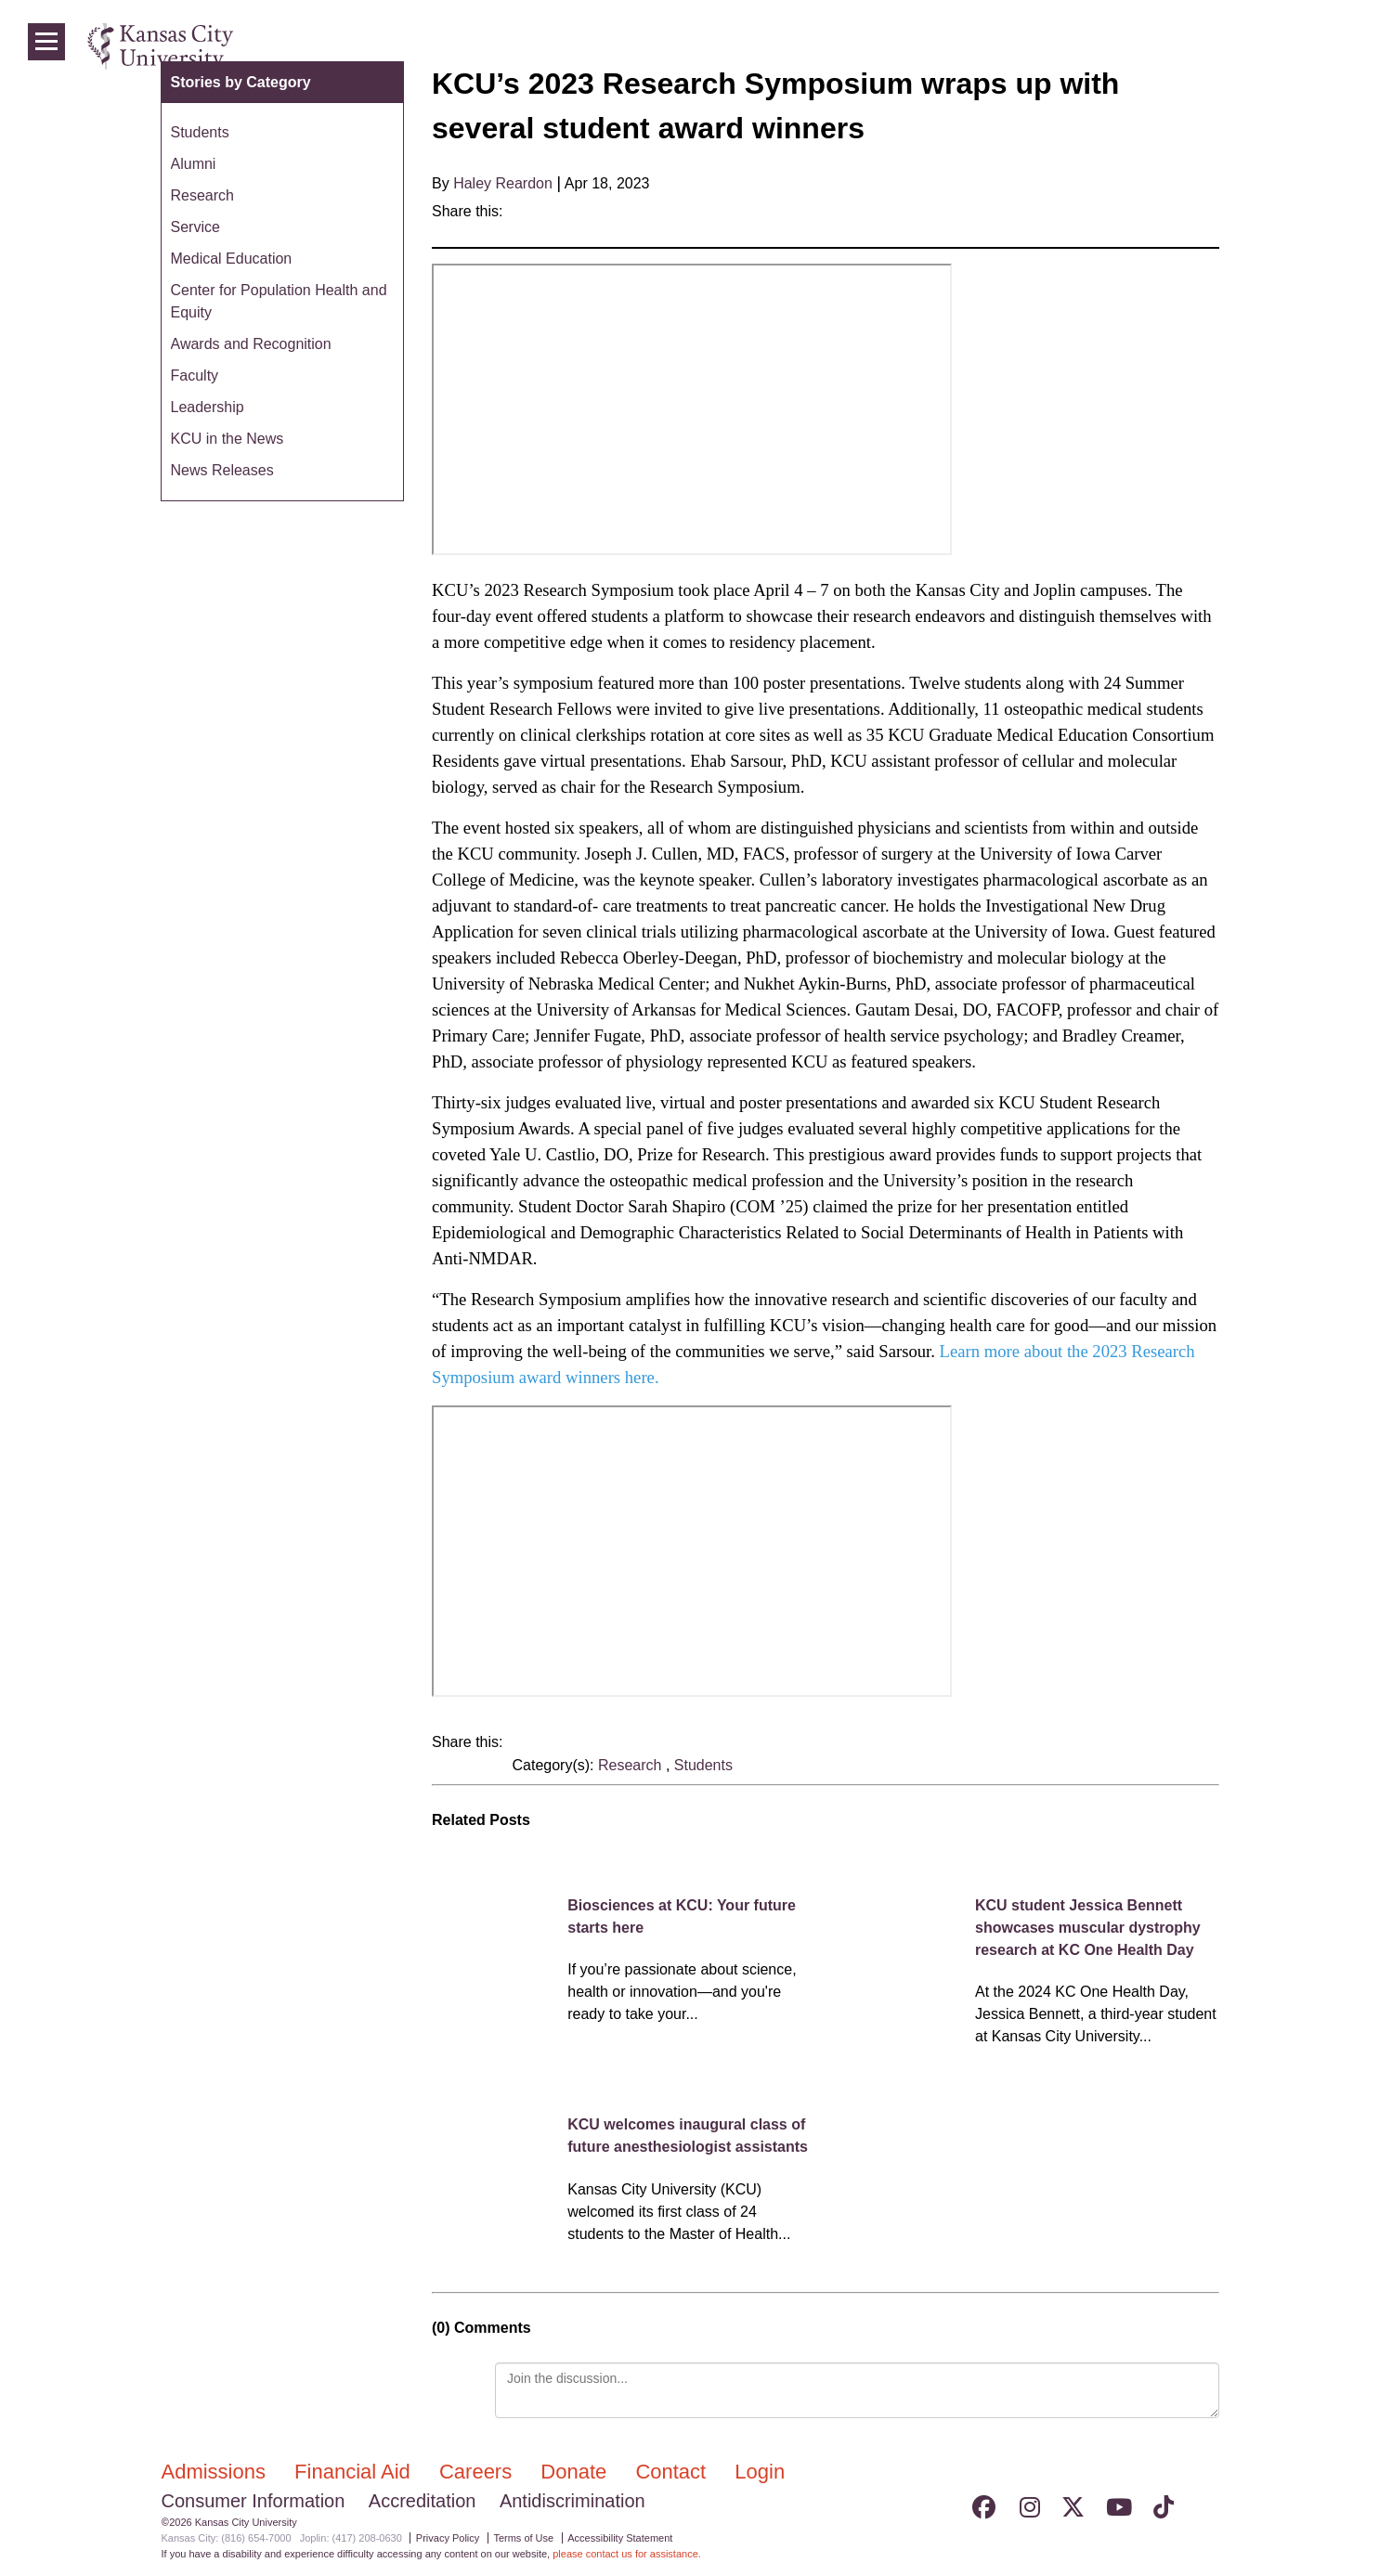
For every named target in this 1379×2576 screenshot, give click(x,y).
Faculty (195, 375)
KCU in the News (227, 439)
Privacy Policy (447, 2538)
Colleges (1092, 46)
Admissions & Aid (981, 46)
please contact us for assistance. (627, 2553)
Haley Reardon (503, 183)
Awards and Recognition (251, 344)
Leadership (207, 407)
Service (195, 227)
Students (703, 1765)
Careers (478, 2471)
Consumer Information (253, 2501)
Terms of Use (523, 2538)
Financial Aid (355, 2471)
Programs (1176, 46)
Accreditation (422, 2501)
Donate (576, 2471)
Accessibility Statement (619, 2538)
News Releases (222, 470)
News (1248, 46)
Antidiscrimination (572, 2501)
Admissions (217, 2471)
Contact (673, 2471)
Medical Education (232, 258)
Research (632, 1765)
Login (1304, 46)
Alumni (193, 164)
